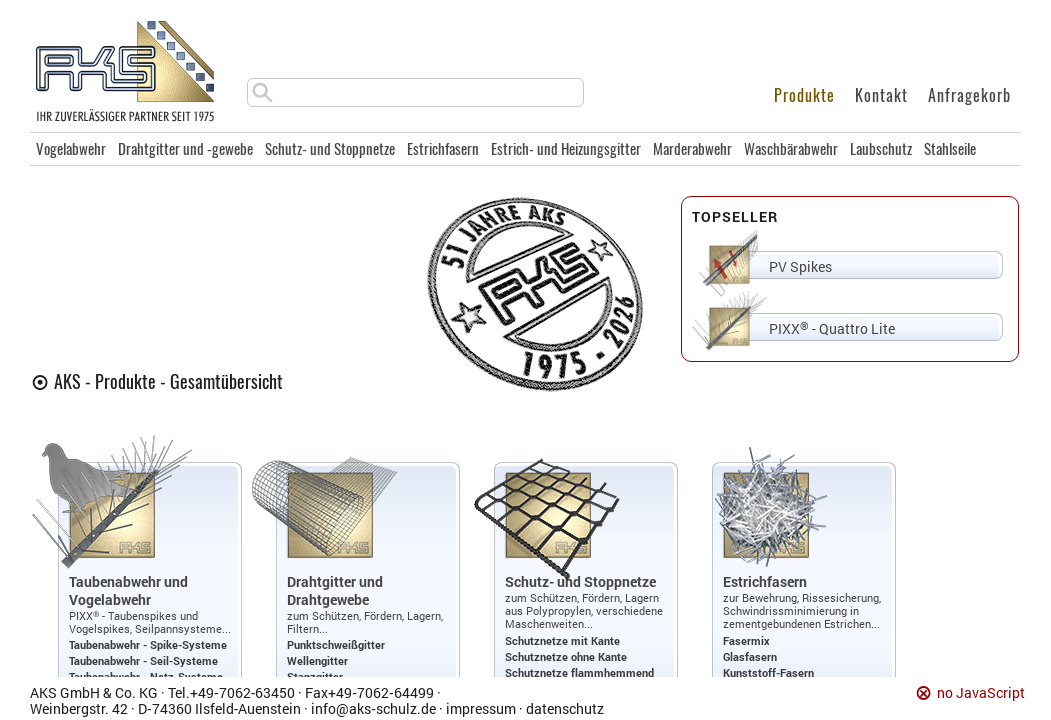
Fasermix (746, 640)
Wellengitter (317, 660)
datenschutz (565, 708)
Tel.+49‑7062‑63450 (231, 692)
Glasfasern (750, 656)
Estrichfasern (443, 149)
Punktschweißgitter (336, 644)
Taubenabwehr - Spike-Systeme (148, 644)
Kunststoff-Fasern (768, 672)
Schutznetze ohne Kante (566, 656)
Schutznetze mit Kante (562, 640)
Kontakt (881, 95)
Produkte (804, 95)
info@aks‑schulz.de (373, 708)
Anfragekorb (969, 95)
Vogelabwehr (71, 149)
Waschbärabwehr (791, 149)
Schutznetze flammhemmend (579, 672)
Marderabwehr (692, 149)
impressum (481, 708)
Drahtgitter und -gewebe (185, 149)
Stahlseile (950, 149)
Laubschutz (881, 149)
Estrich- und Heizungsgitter (566, 149)
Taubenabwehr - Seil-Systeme (143, 660)
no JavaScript (981, 693)
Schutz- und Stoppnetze (330, 149)
